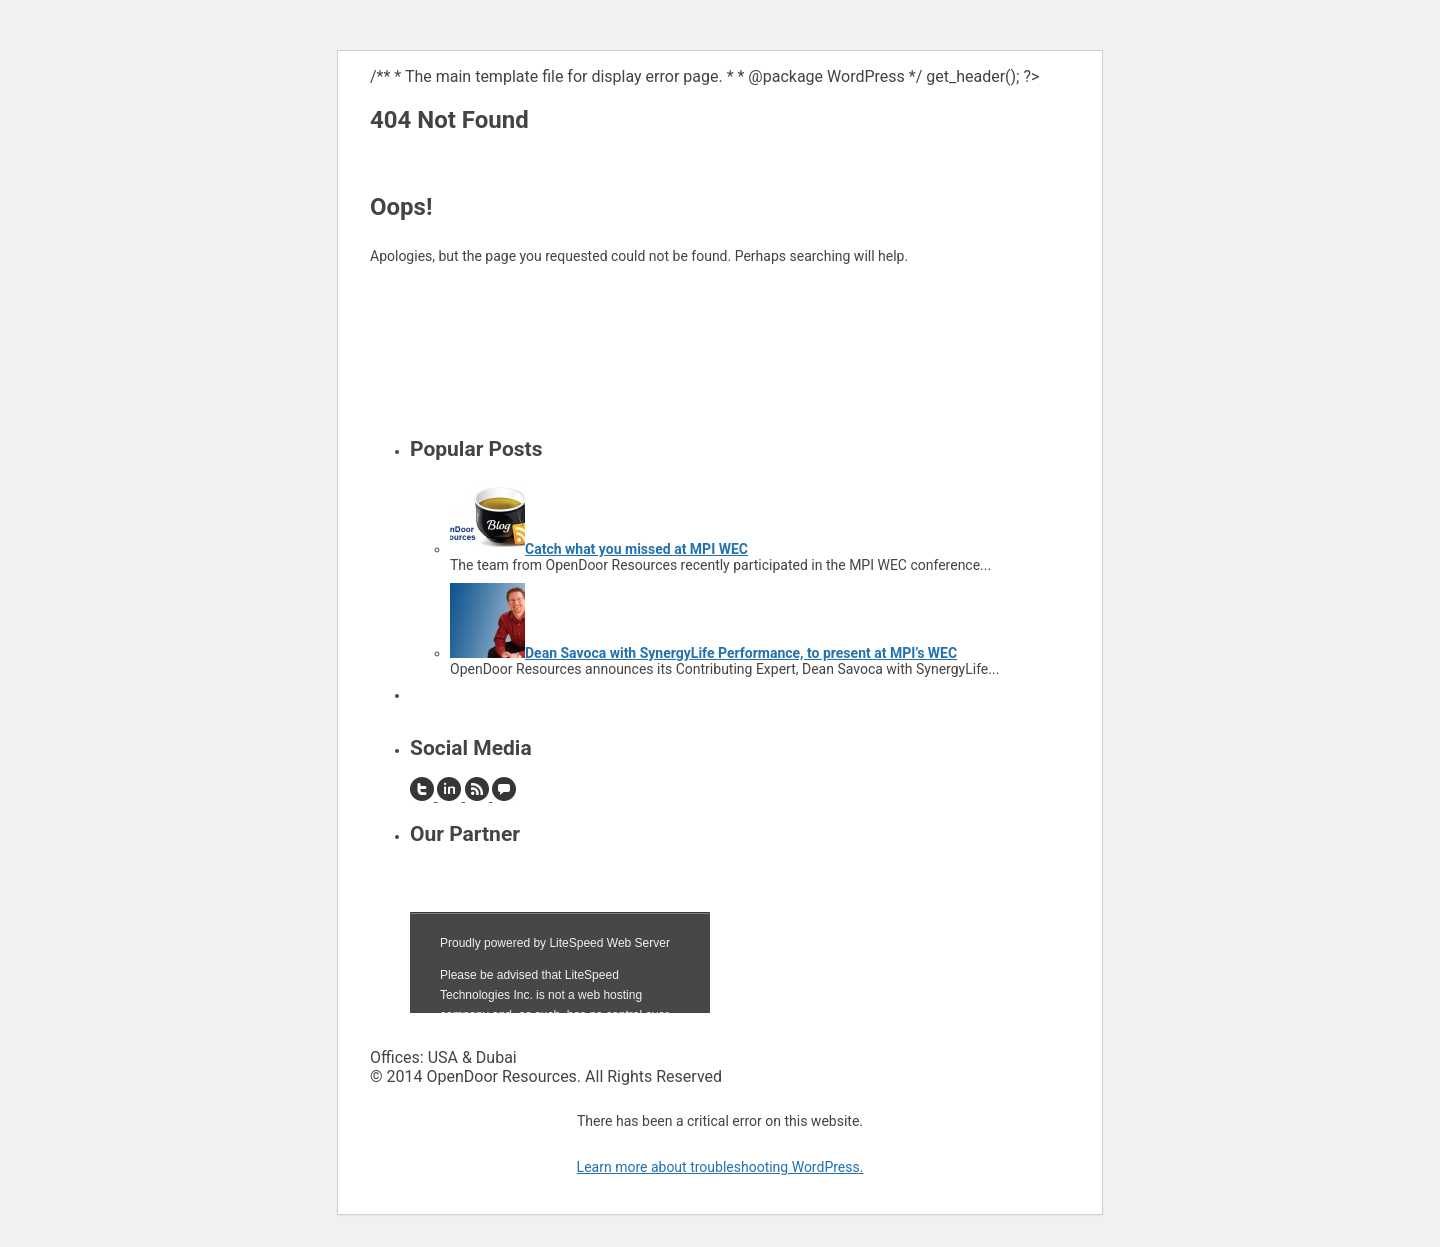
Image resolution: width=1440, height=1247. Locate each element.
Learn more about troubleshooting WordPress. (720, 1167)
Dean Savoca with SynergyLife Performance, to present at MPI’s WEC (741, 653)
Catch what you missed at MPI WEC (636, 549)
